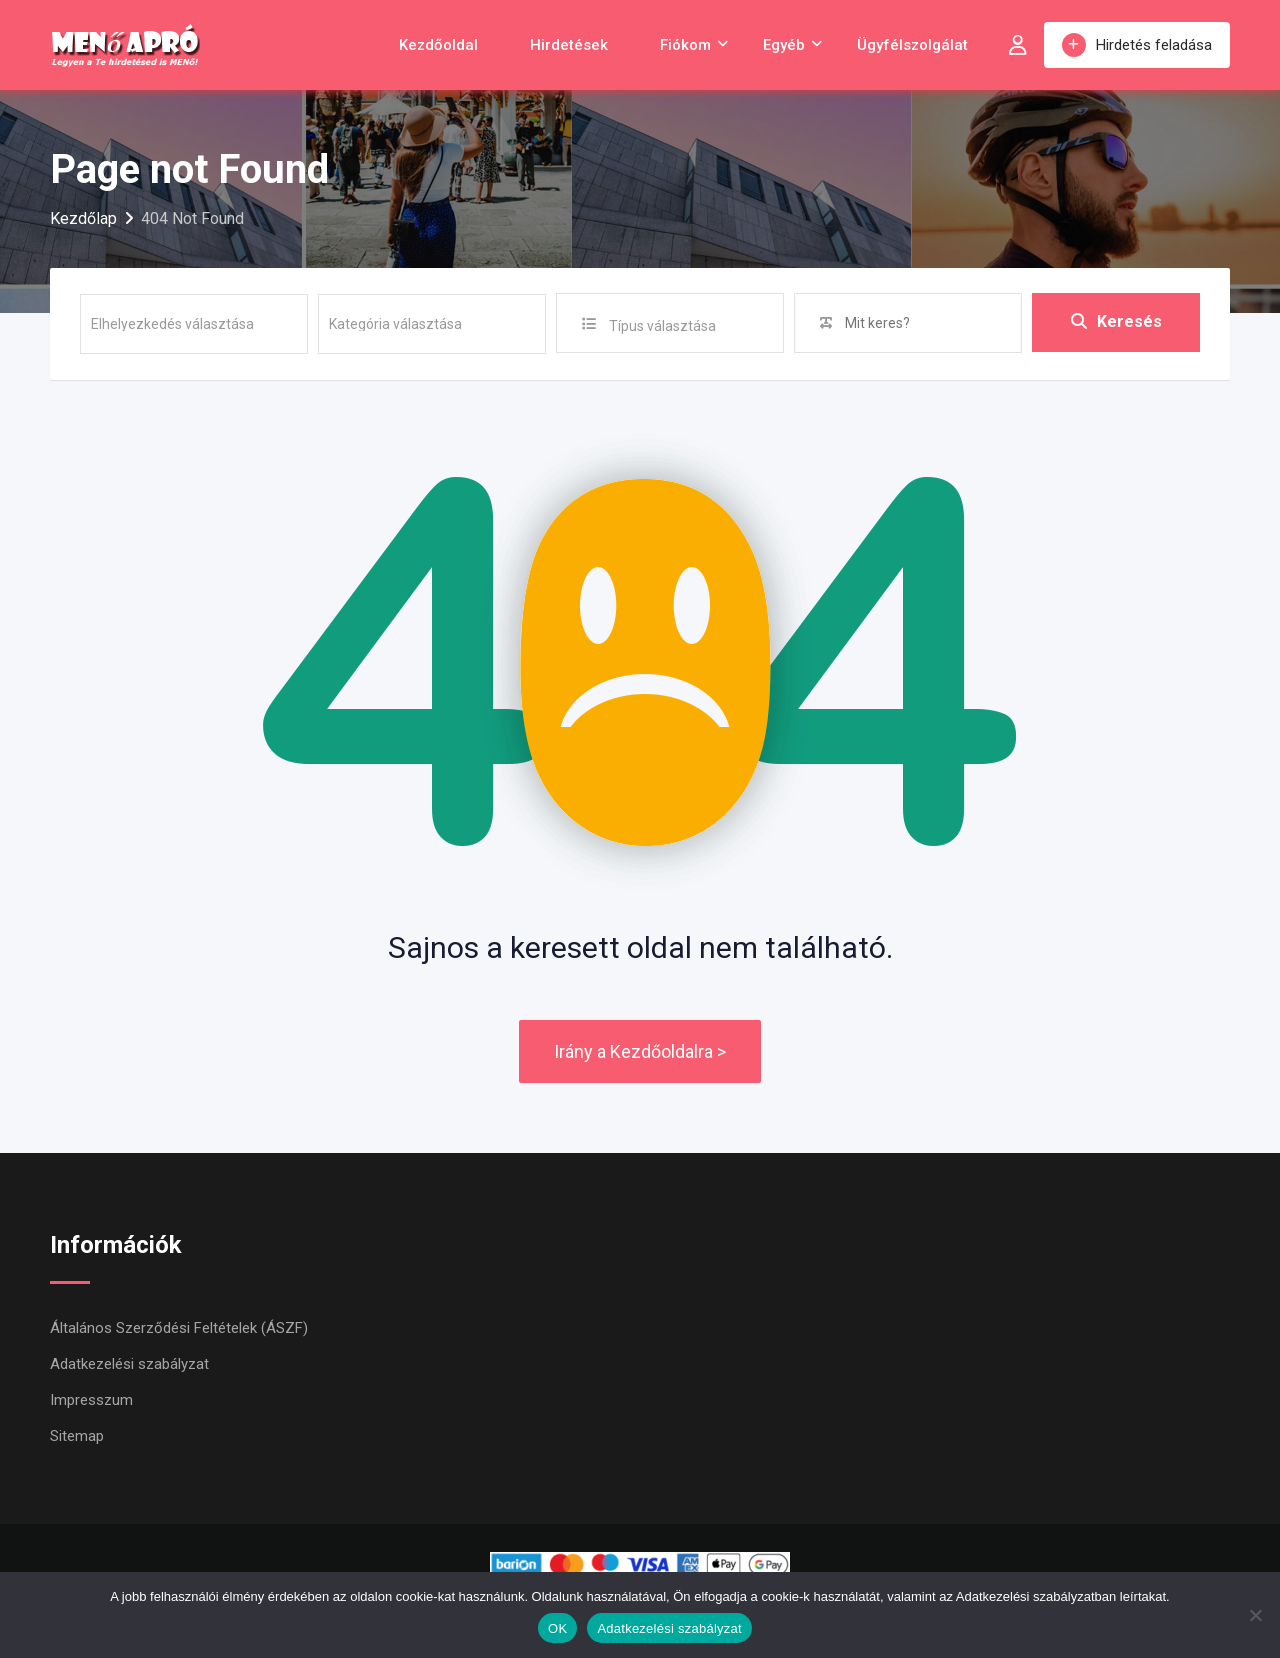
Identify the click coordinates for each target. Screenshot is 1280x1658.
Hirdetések (569, 45)
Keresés (1116, 322)
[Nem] (1255, 1615)
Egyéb (784, 45)
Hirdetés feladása (1137, 45)
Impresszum (91, 1400)
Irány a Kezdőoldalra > (640, 1051)
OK (557, 1628)
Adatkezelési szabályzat (129, 1364)
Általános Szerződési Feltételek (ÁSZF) (179, 1328)
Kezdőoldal (438, 45)
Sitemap (77, 1436)
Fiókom (685, 45)
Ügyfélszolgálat (912, 45)
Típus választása (662, 326)
